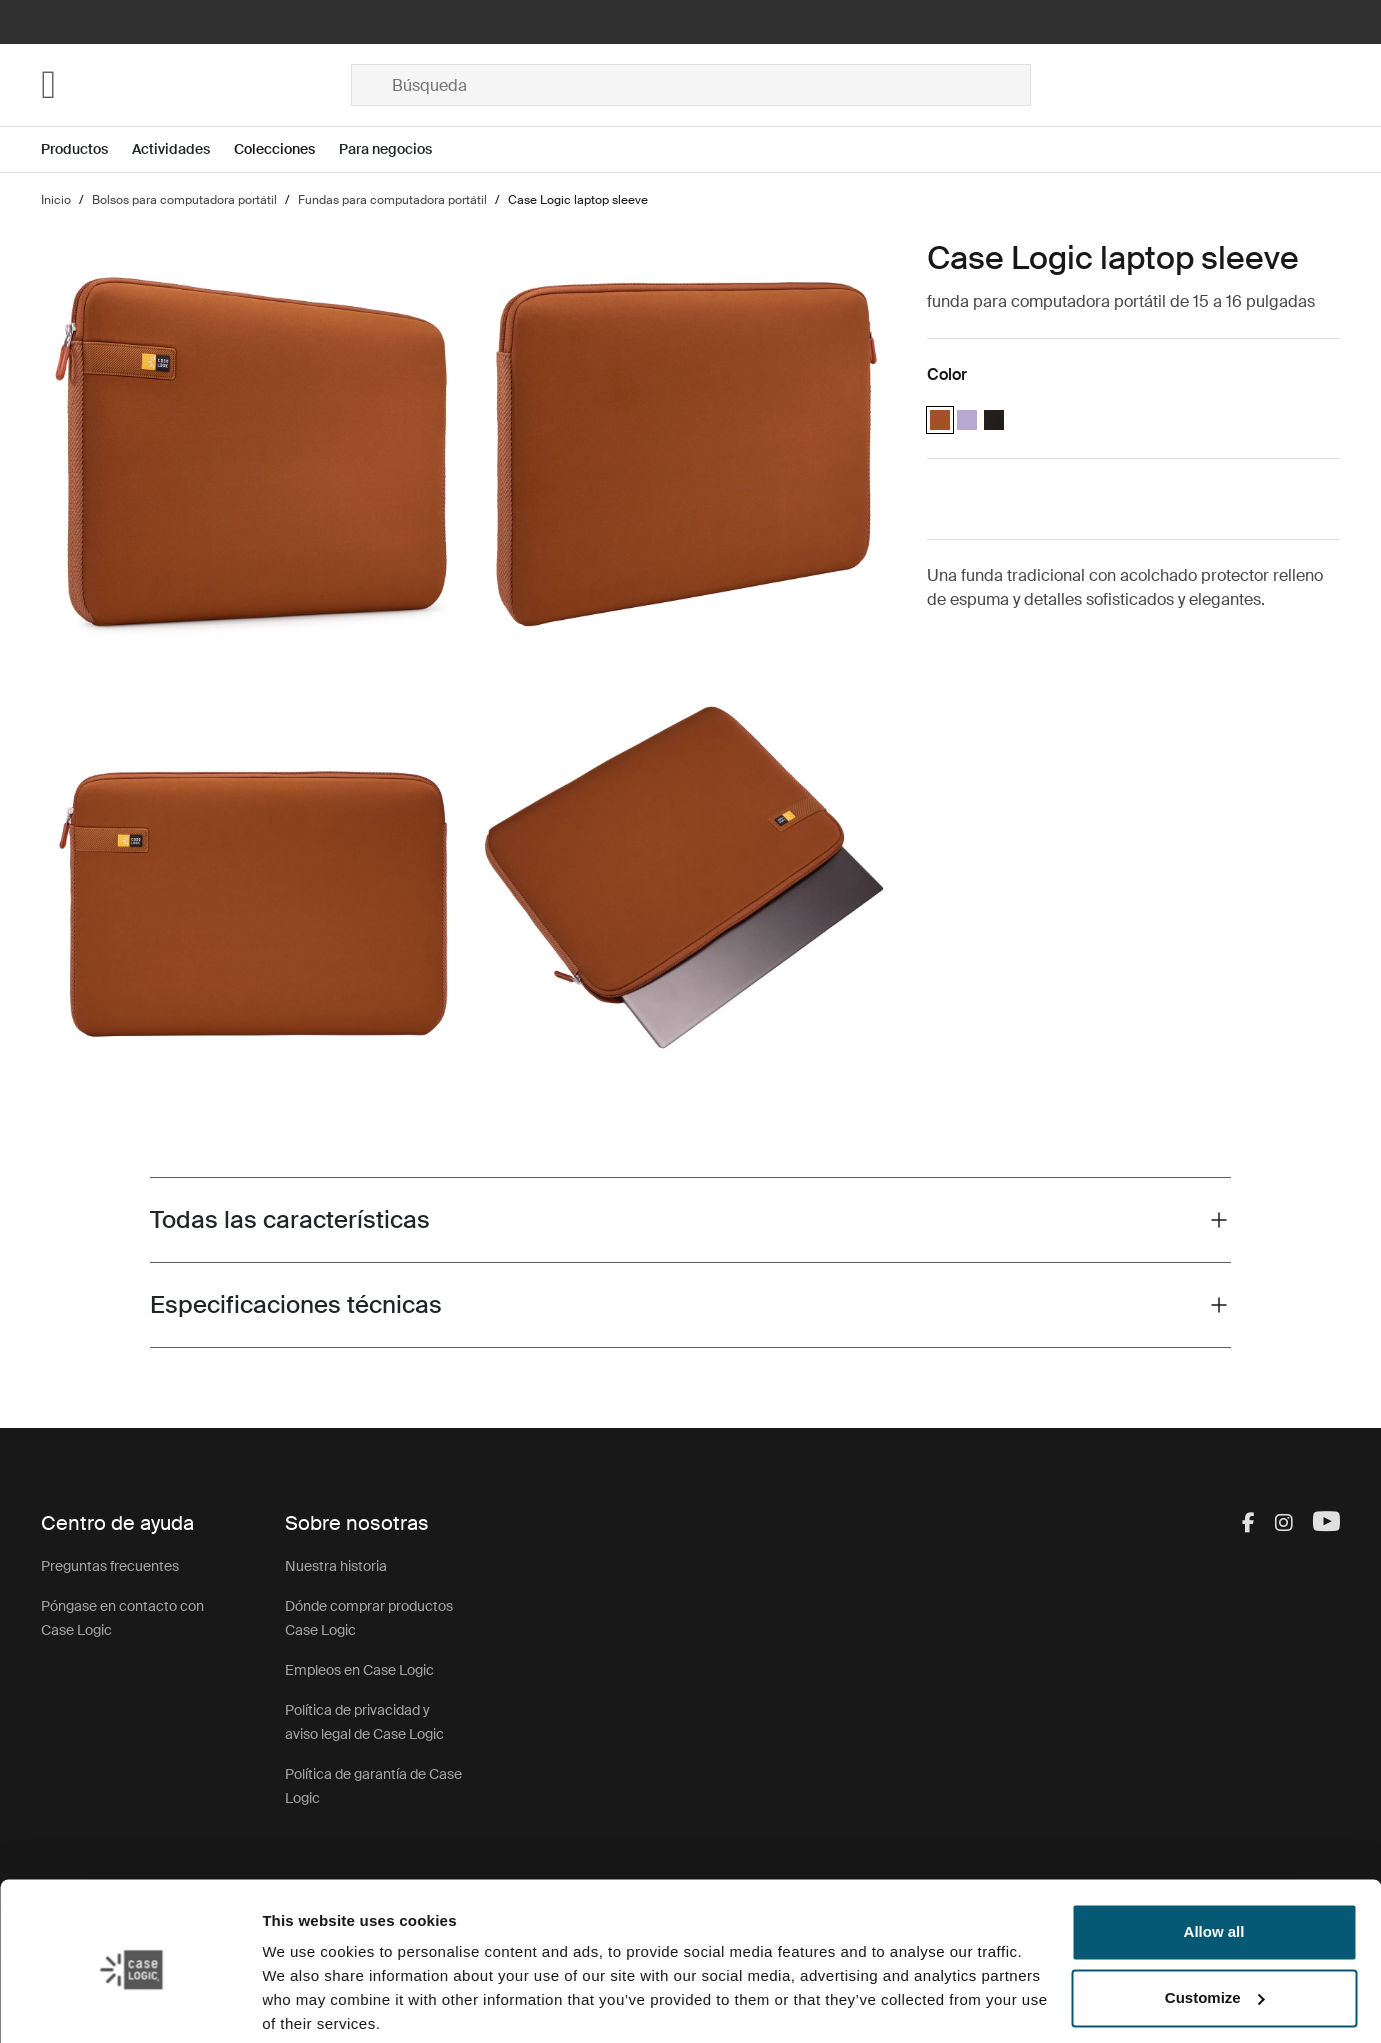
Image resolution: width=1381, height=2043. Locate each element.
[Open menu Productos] (86, 149)
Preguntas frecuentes (110, 1566)
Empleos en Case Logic (359, 1670)
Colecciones (274, 149)
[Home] (195, 85)
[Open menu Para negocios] (397, 149)
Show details (308, 2003)
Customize (1215, 1921)
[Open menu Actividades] (183, 149)
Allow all (1214, 1856)
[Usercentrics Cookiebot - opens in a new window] (129, 2004)
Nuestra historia (336, 1566)
